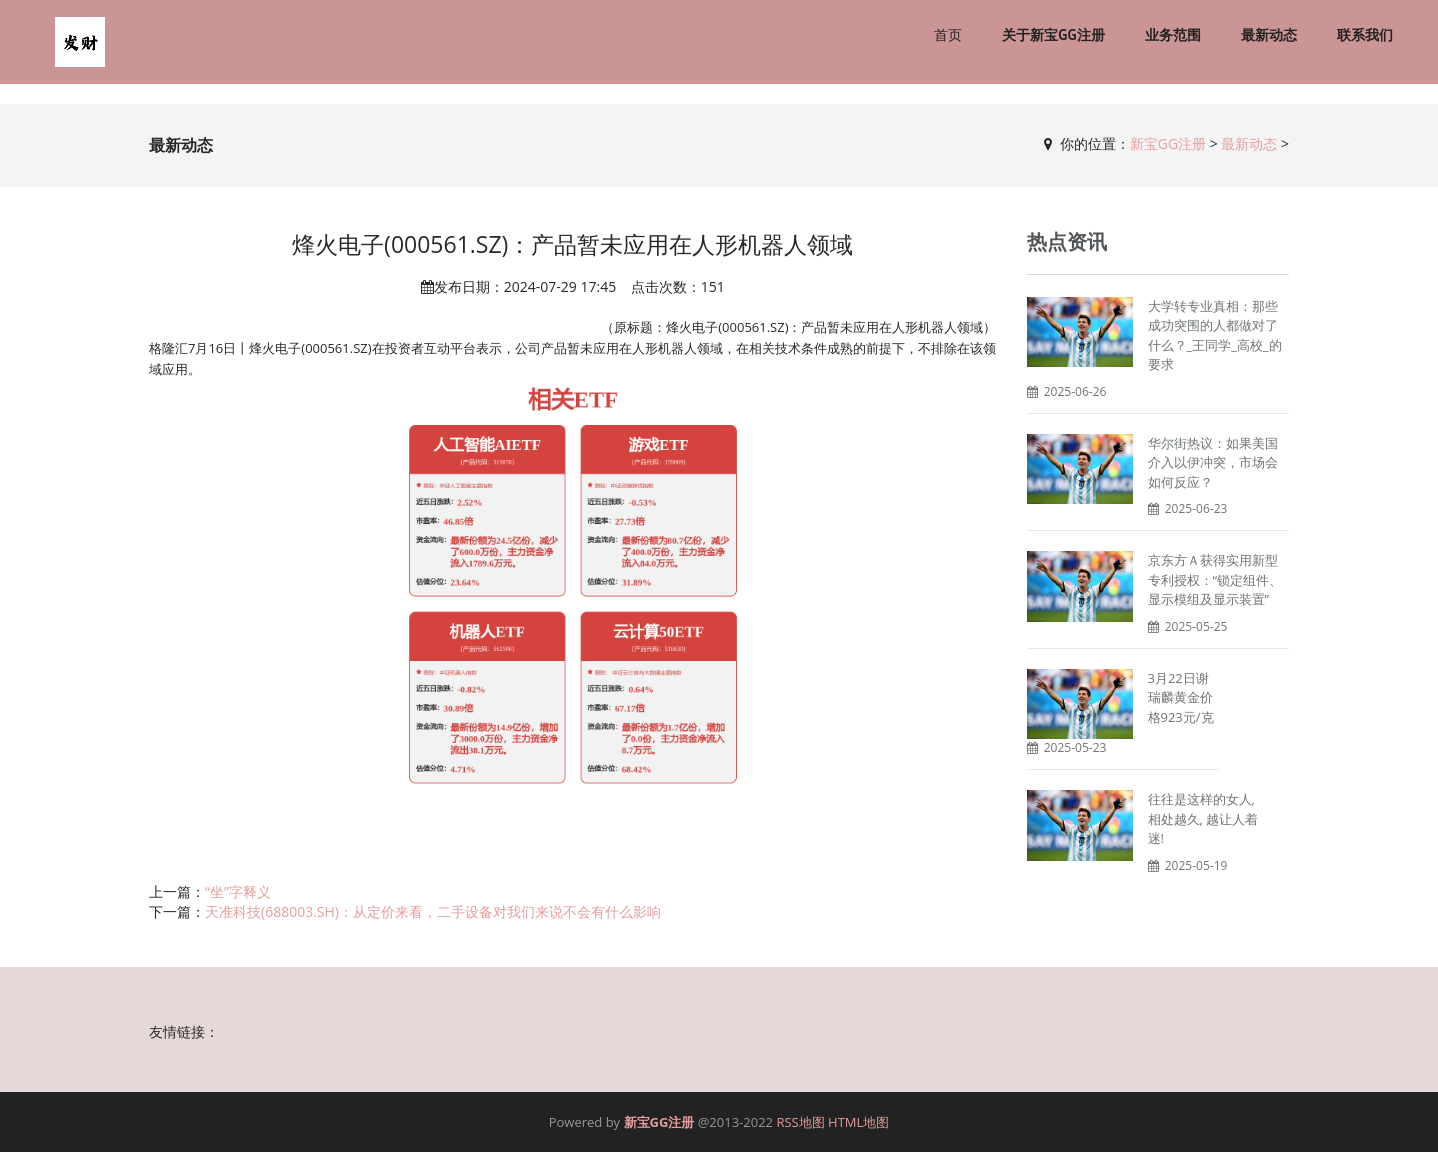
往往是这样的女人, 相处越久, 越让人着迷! (1203, 818)
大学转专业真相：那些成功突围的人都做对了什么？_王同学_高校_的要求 (1215, 335)
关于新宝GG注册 (1053, 35)
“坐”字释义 (238, 891)
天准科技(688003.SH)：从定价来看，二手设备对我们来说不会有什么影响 (433, 911)
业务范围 (1173, 35)
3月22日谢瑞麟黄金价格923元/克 (1181, 697)
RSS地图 (800, 1122)
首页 (948, 35)
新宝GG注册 (1168, 143)
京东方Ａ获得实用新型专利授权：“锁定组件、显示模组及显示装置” (1215, 579)
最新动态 (1269, 35)
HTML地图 (858, 1122)
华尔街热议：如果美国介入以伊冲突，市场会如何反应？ (1213, 462)
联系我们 (1365, 35)
